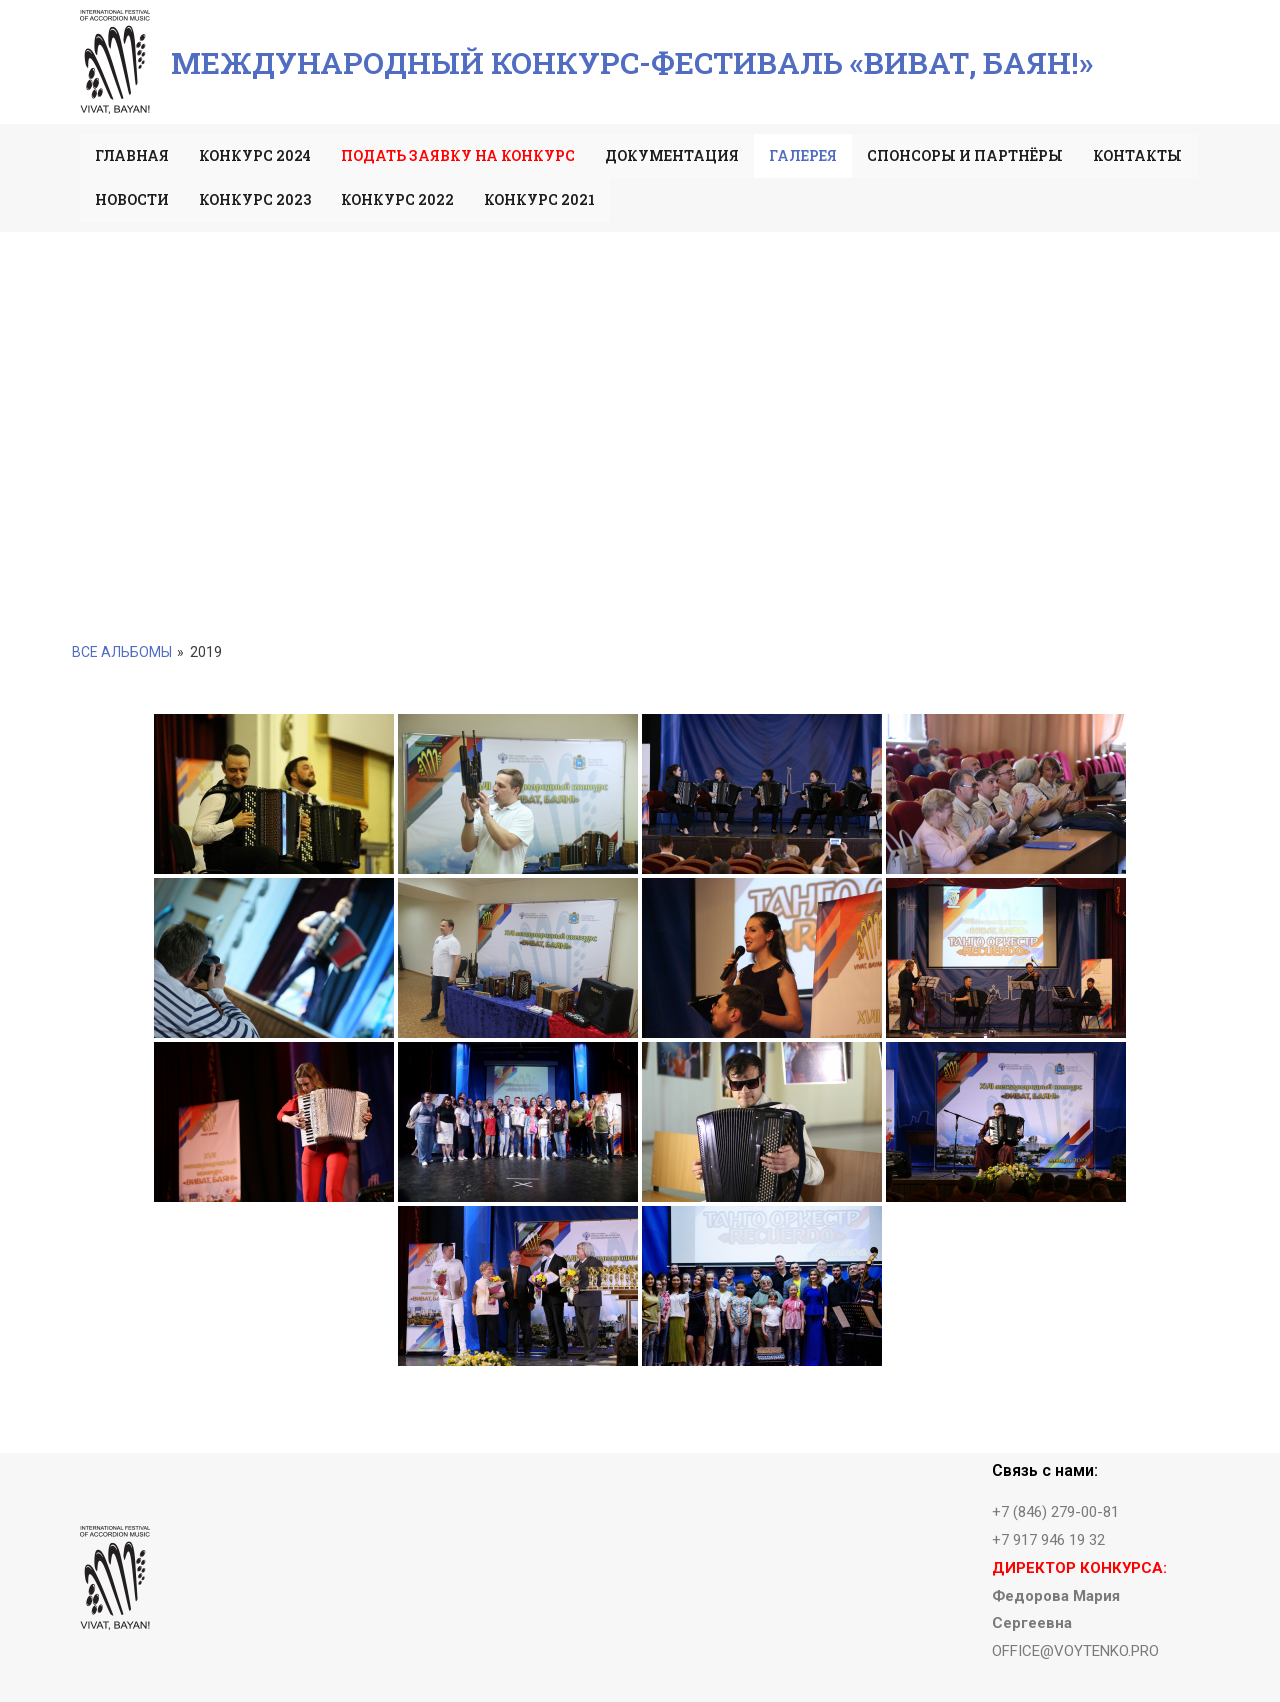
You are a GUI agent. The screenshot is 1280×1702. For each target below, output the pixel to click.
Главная (132, 155)
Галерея (803, 155)
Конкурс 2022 (397, 199)
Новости (132, 199)
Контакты (1137, 155)
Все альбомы (122, 652)
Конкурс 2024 (255, 155)
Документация (672, 155)
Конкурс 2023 (255, 199)
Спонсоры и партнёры (965, 155)
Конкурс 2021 (539, 199)
